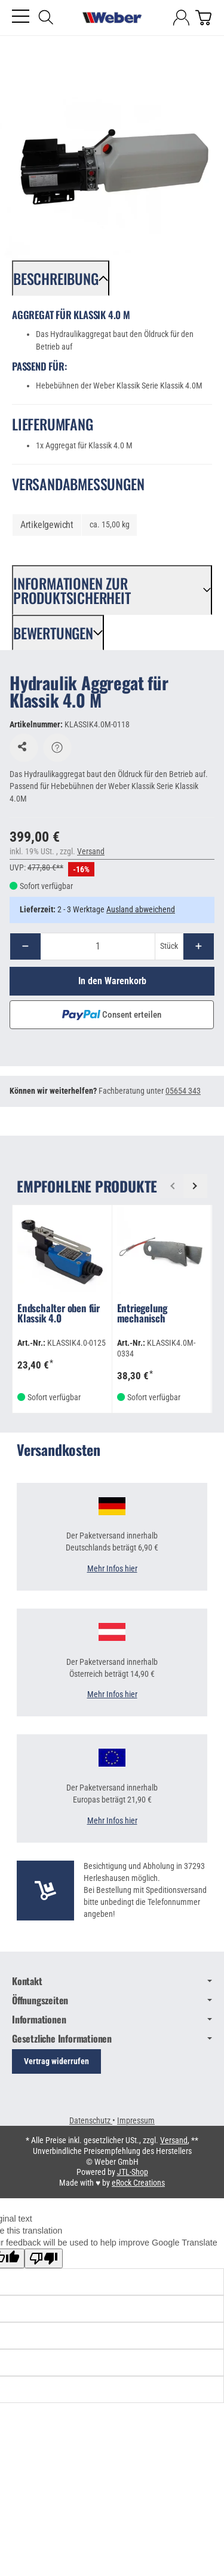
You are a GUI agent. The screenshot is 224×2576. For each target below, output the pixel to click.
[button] (60, 278)
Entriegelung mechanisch (142, 1314)
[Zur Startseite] (112, 18)
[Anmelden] (181, 17)
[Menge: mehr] (198, 946)
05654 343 (183, 1091)
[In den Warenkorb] (112, 981)
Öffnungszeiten (112, 2000)
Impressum (136, 2120)
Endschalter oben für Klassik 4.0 (58, 1314)
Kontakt (112, 1981)
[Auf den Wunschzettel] (24, 747)
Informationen (112, 2019)
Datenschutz (90, 2120)
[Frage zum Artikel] (57, 747)
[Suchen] (46, 17)
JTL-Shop (132, 2172)
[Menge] (98, 946)
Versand (91, 851)
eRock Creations (138, 2182)
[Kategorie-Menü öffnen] (20, 16)
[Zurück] (172, 1186)
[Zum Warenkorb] (203, 17)
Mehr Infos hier (112, 1569)
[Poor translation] (43, 2258)
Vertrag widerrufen (56, 2061)
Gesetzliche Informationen (112, 2038)
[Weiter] (195, 1186)
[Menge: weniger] (25, 946)
